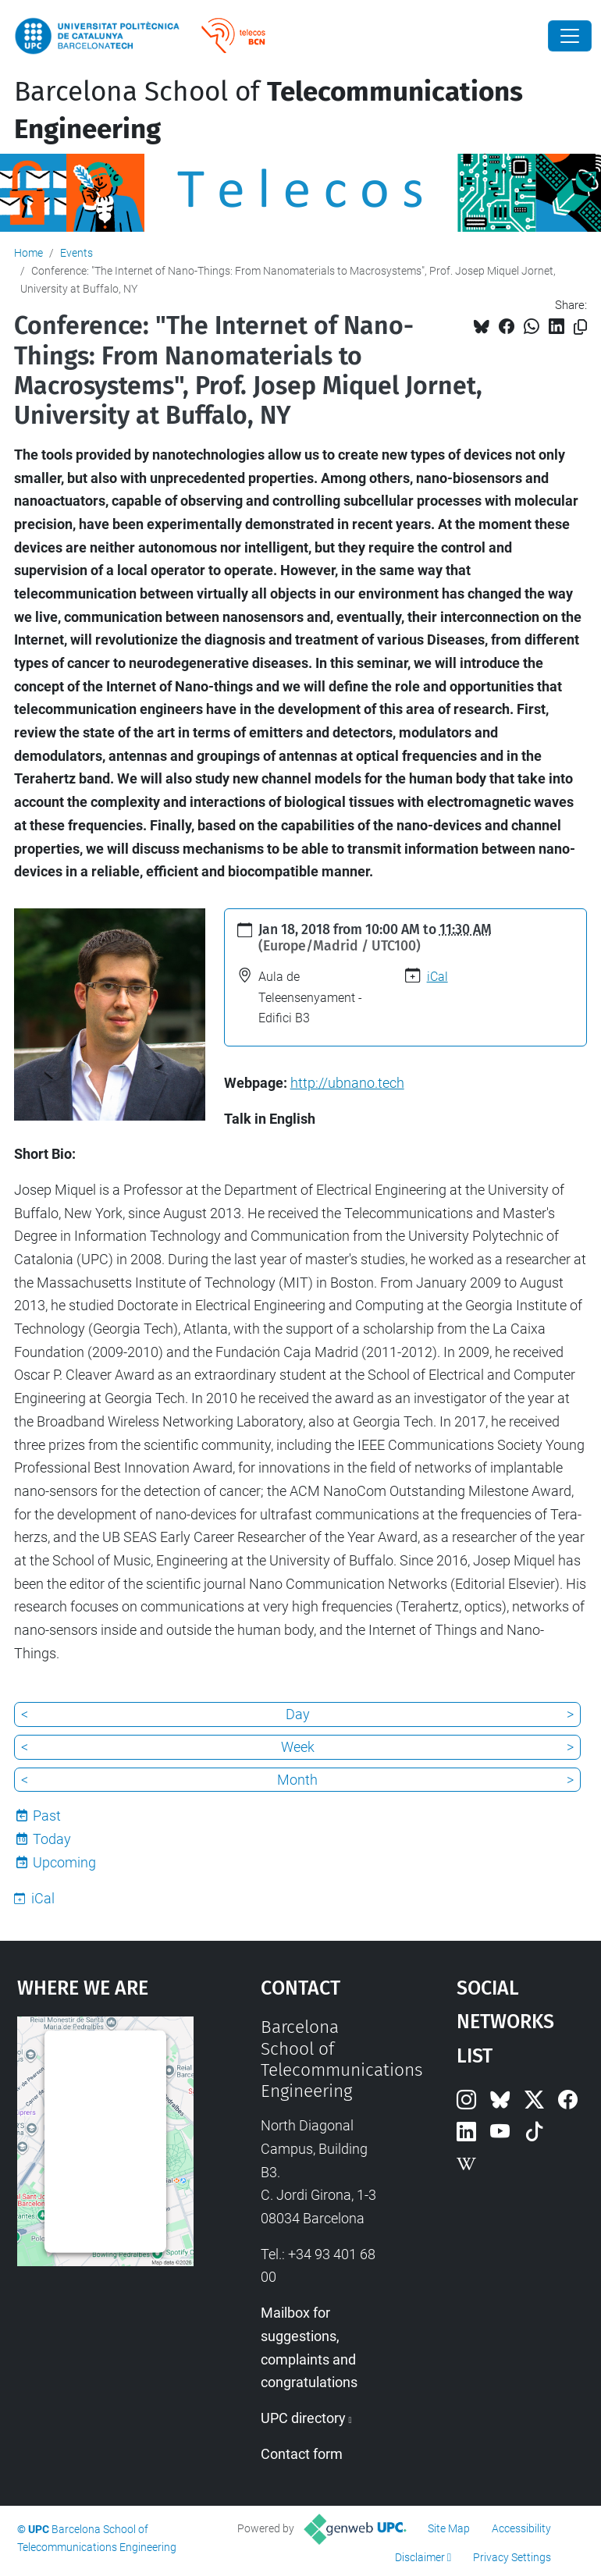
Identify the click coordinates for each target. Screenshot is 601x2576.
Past (47, 1815)
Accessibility (521, 2528)
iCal (437, 976)
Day (298, 1714)
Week (298, 1747)
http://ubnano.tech (347, 1083)
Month (297, 1779)
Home (28, 253)
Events (76, 253)
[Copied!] (580, 327)
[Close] (570, 36)
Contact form (302, 2454)
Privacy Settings (512, 2557)
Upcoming (64, 1862)
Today (52, 1839)
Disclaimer (420, 2557)
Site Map (449, 2528)
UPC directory (303, 2418)
